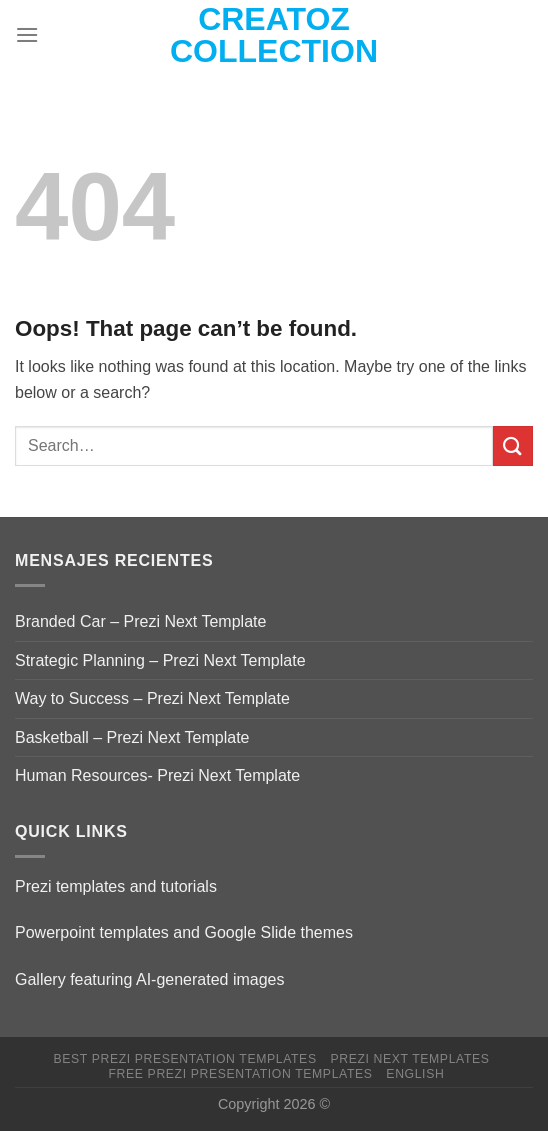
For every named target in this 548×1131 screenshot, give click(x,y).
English (415, 1074)
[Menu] (27, 34)
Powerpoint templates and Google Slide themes (184, 932)
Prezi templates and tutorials (116, 886)
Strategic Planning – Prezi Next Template (160, 660)
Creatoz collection (274, 35)
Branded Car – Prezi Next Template (140, 621)
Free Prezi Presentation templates (241, 1074)
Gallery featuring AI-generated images (149, 979)
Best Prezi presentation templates (185, 1059)
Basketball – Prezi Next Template (132, 737)
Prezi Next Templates (409, 1059)
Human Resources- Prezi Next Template (157, 775)
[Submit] (513, 445)
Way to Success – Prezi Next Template (152, 698)
